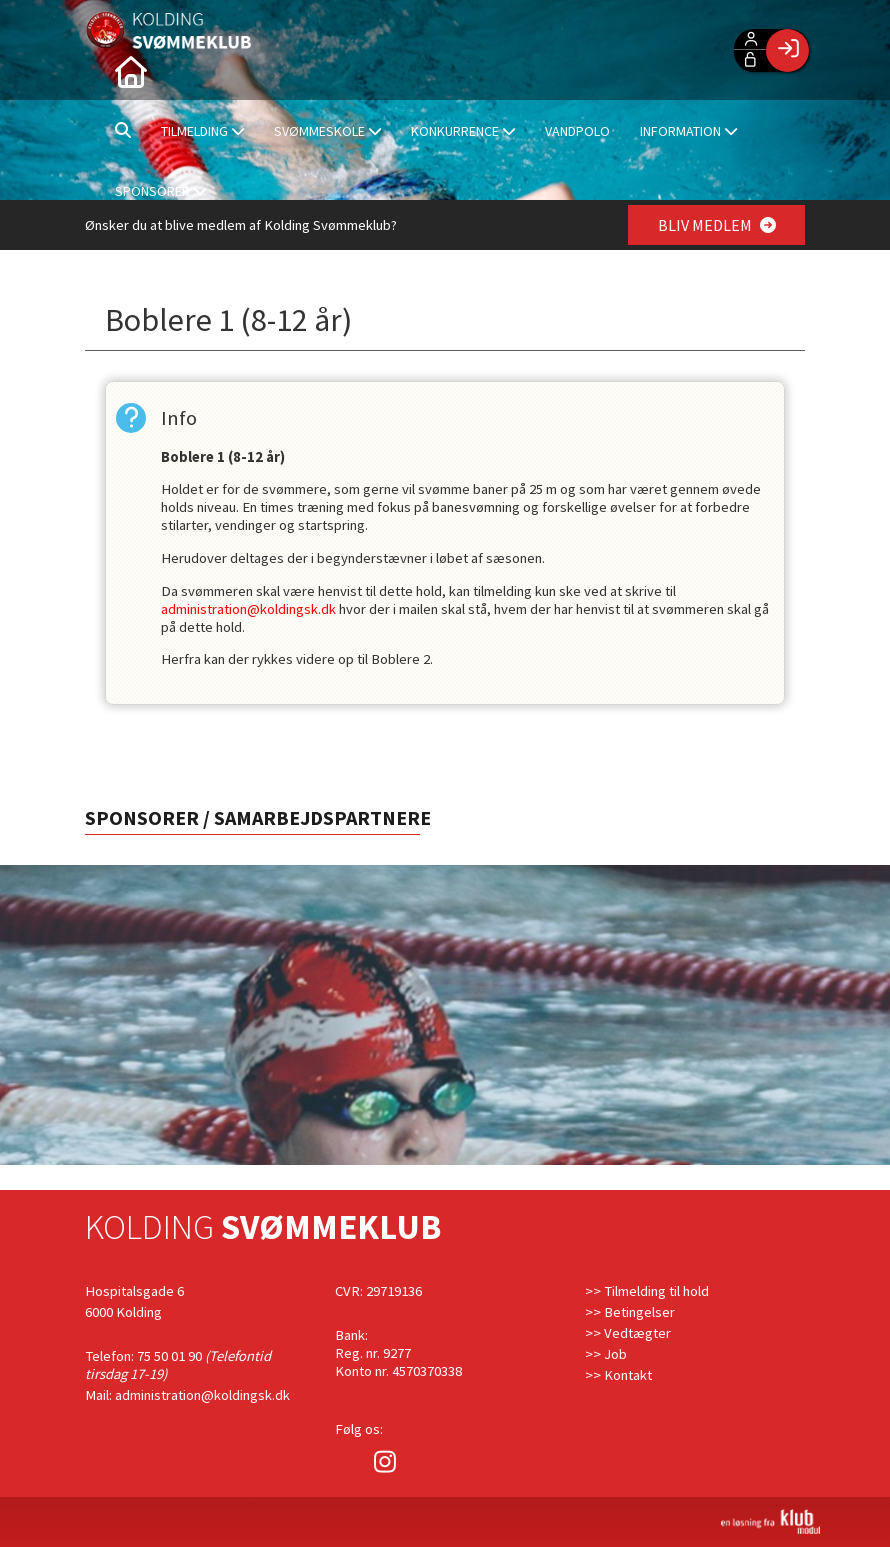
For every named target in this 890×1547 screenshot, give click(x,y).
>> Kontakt (618, 1375)
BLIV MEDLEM (716, 225)
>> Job (606, 1354)
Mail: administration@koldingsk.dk (187, 1395)
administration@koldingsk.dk (248, 609)
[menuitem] (130, 70)
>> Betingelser (630, 1312)
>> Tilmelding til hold (647, 1291)
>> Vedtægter (628, 1333)
